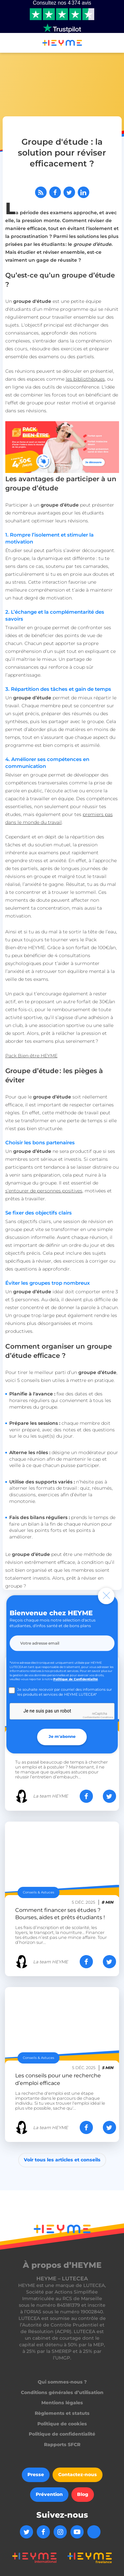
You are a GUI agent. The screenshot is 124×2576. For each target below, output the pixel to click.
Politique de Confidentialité (75, 1679)
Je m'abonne (62, 1736)
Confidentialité (91, 1717)
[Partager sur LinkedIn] (83, 192)
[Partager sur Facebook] (55, 192)
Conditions (107, 1717)
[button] (8, 44)
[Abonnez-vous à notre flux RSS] (41, 192)
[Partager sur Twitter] (69, 192)
